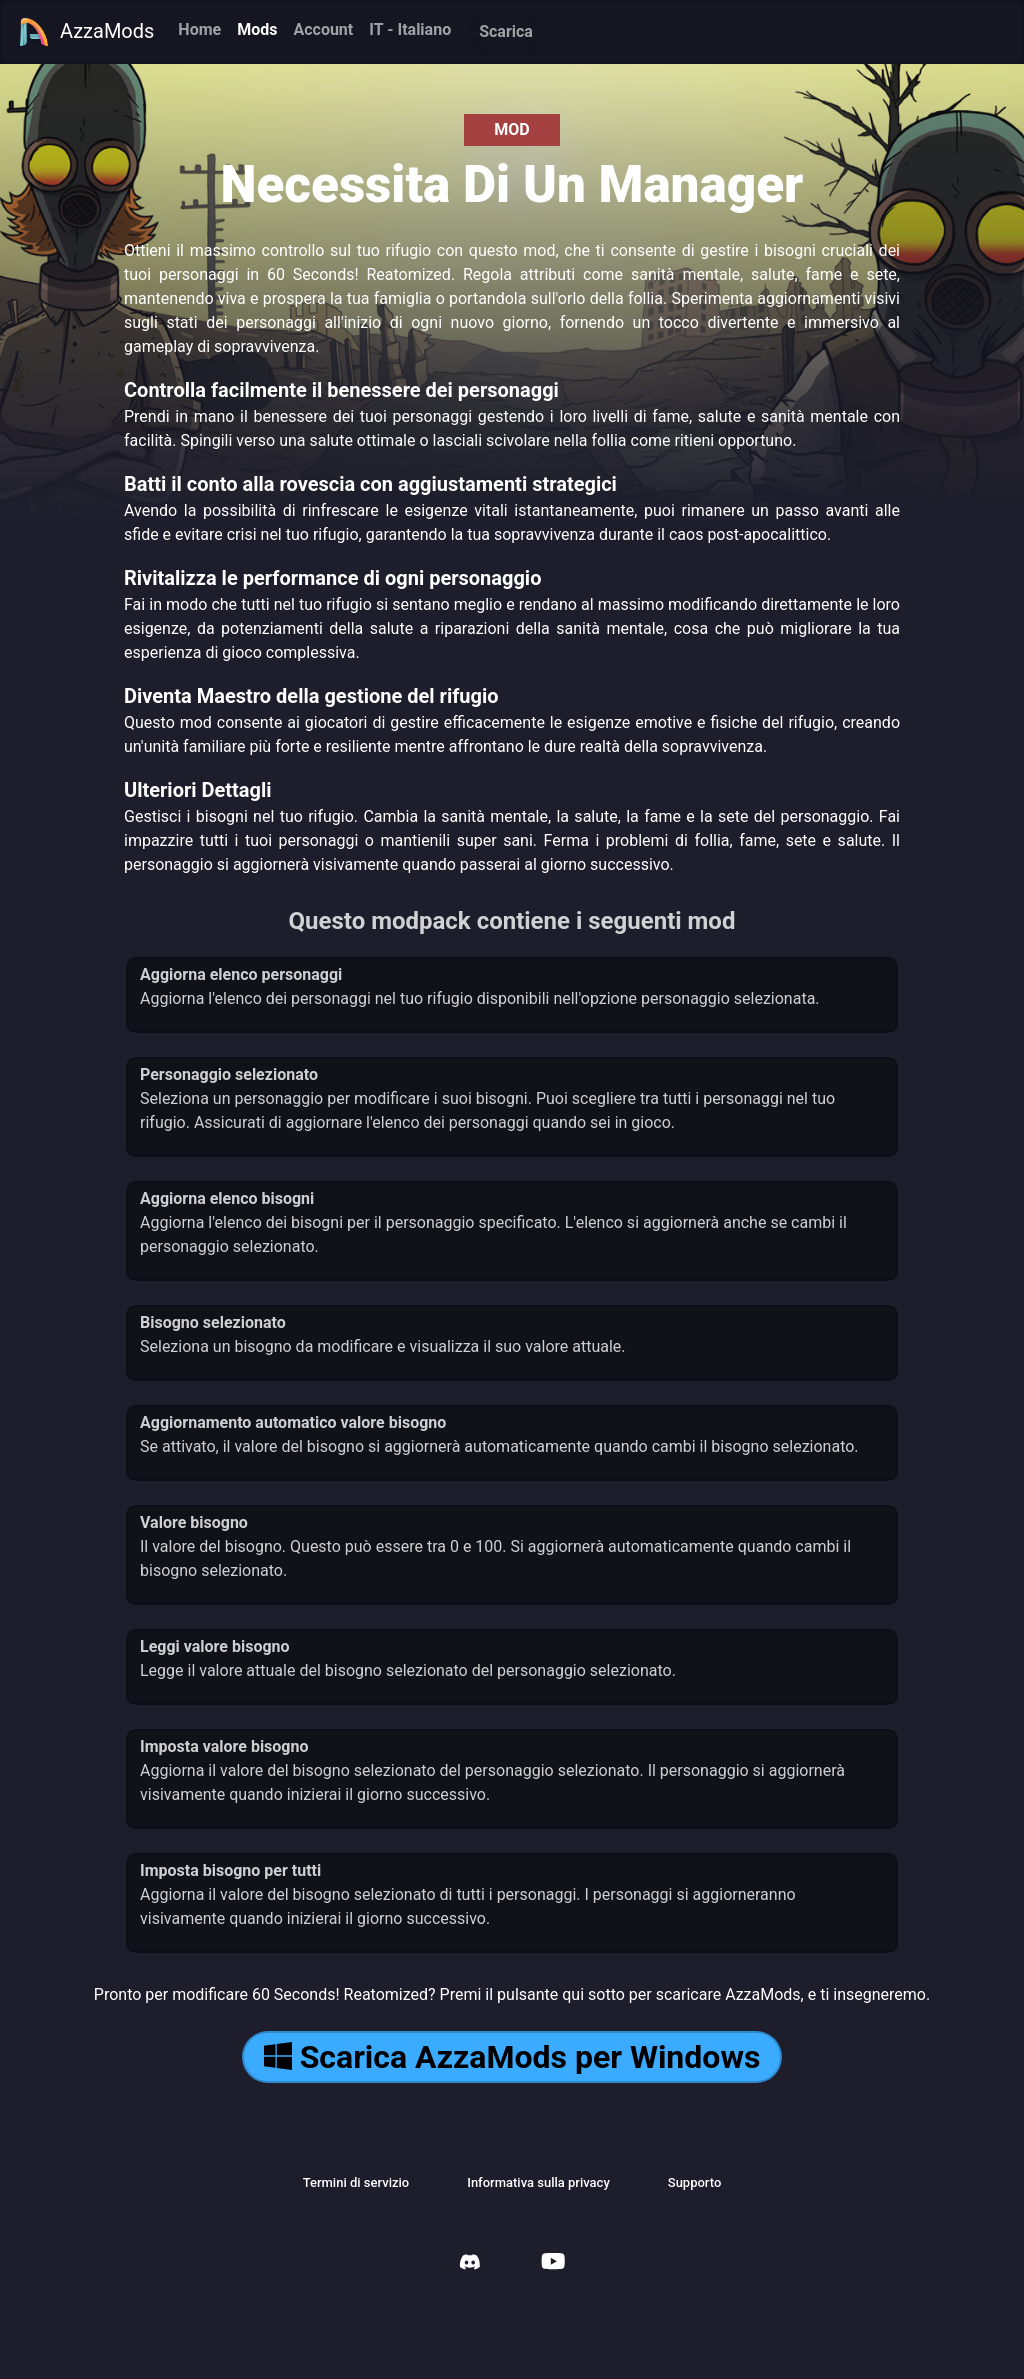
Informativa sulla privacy (538, 2182)
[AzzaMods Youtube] (553, 2263)
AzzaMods (86, 32)
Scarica (506, 31)
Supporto (695, 2182)
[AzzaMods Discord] (470, 2264)
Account (323, 29)
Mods (257, 29)
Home (199, 29)
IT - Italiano (410, 29)
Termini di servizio (356, 2182)
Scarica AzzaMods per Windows (512, 2057)
